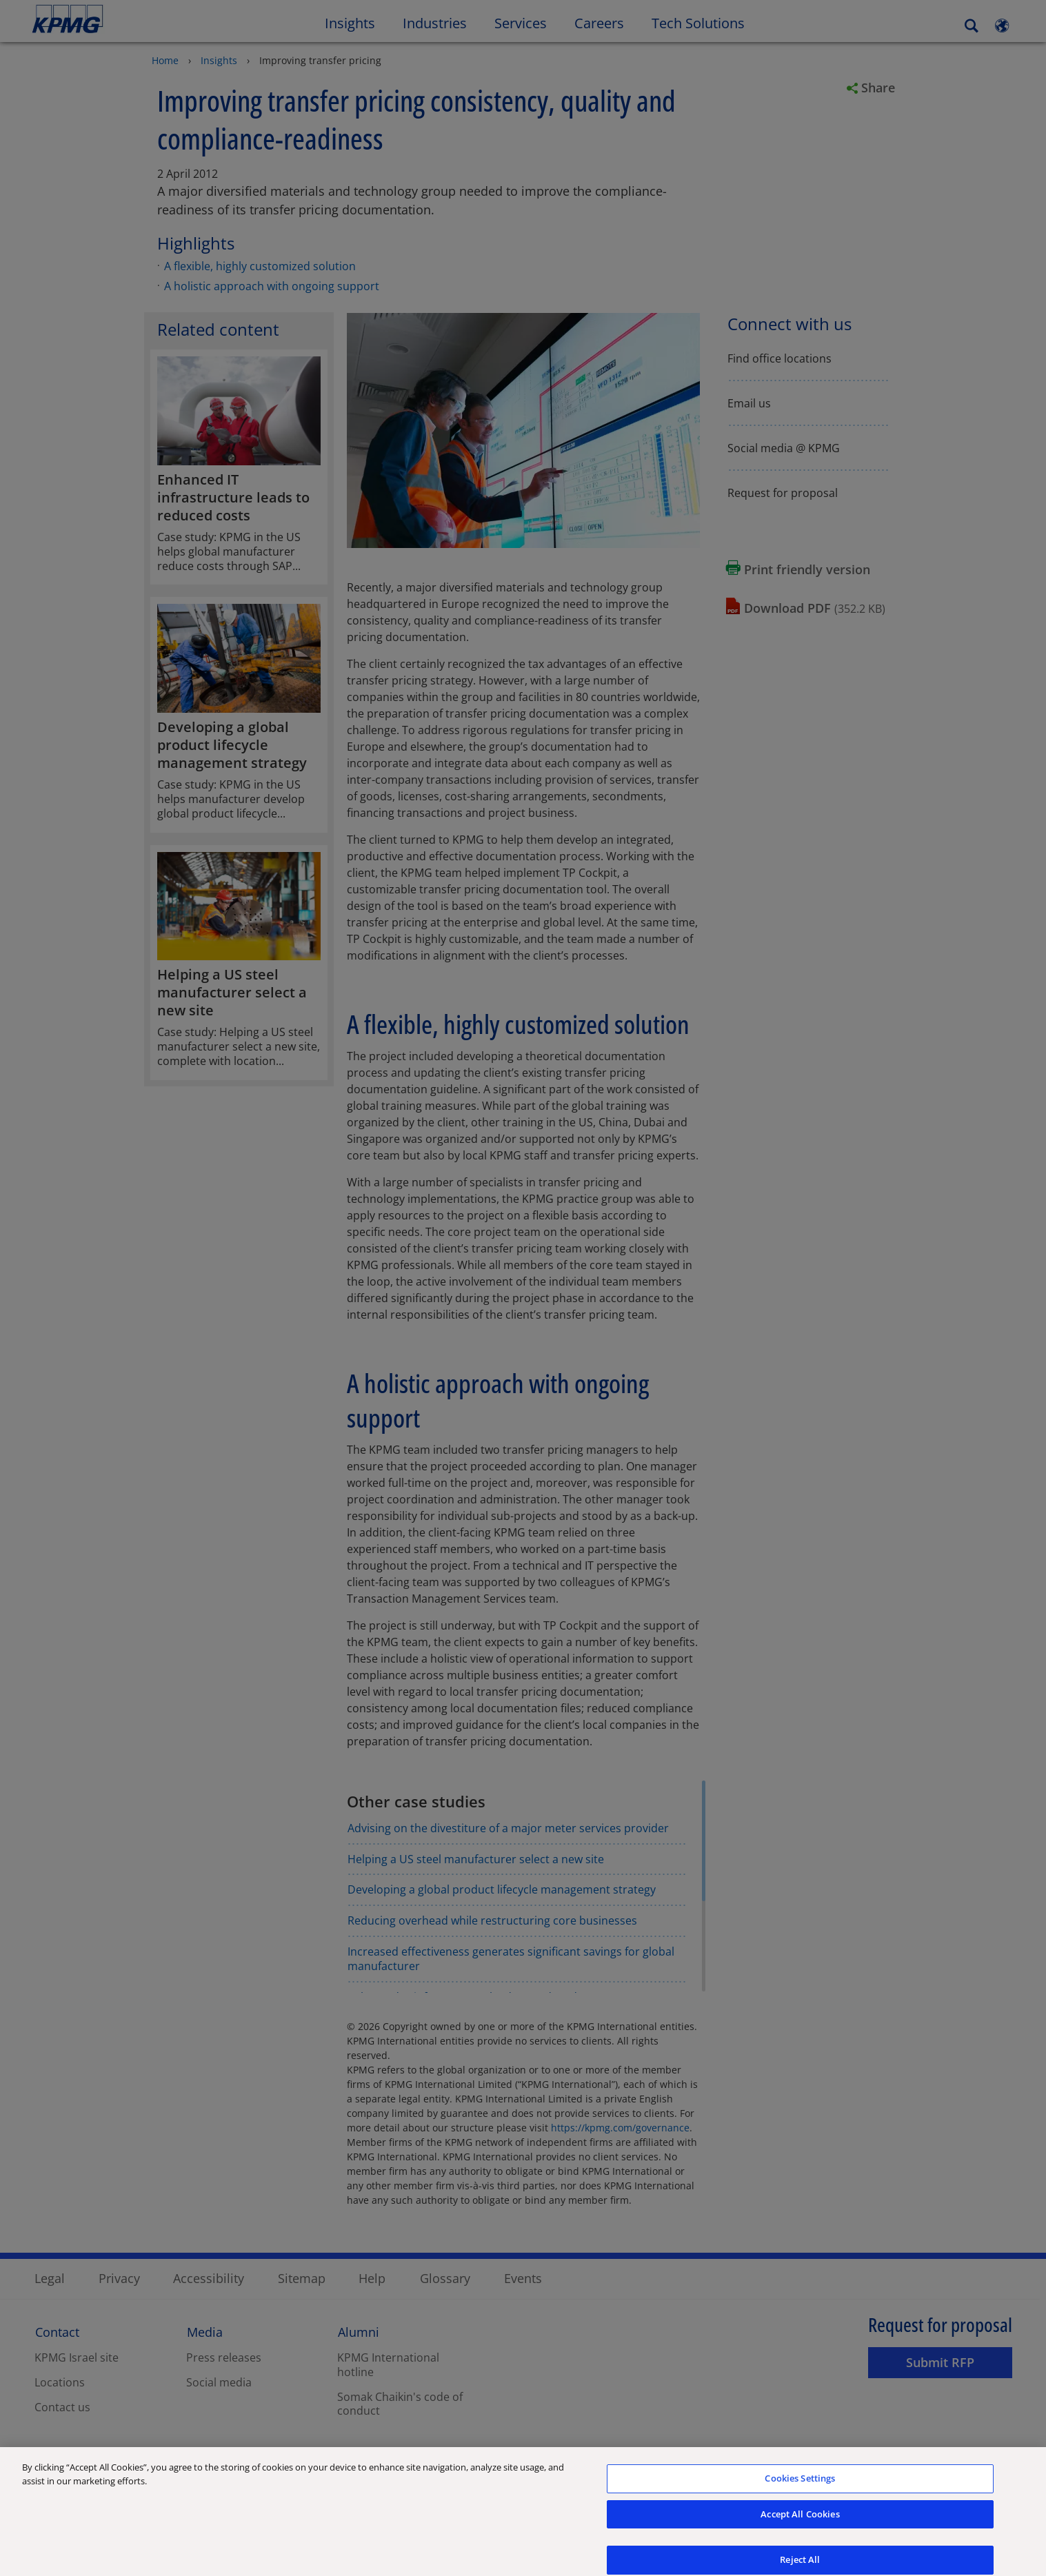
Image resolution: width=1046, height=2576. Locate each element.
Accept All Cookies (800, 2521)
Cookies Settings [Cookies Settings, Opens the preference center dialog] (800, 2485)
